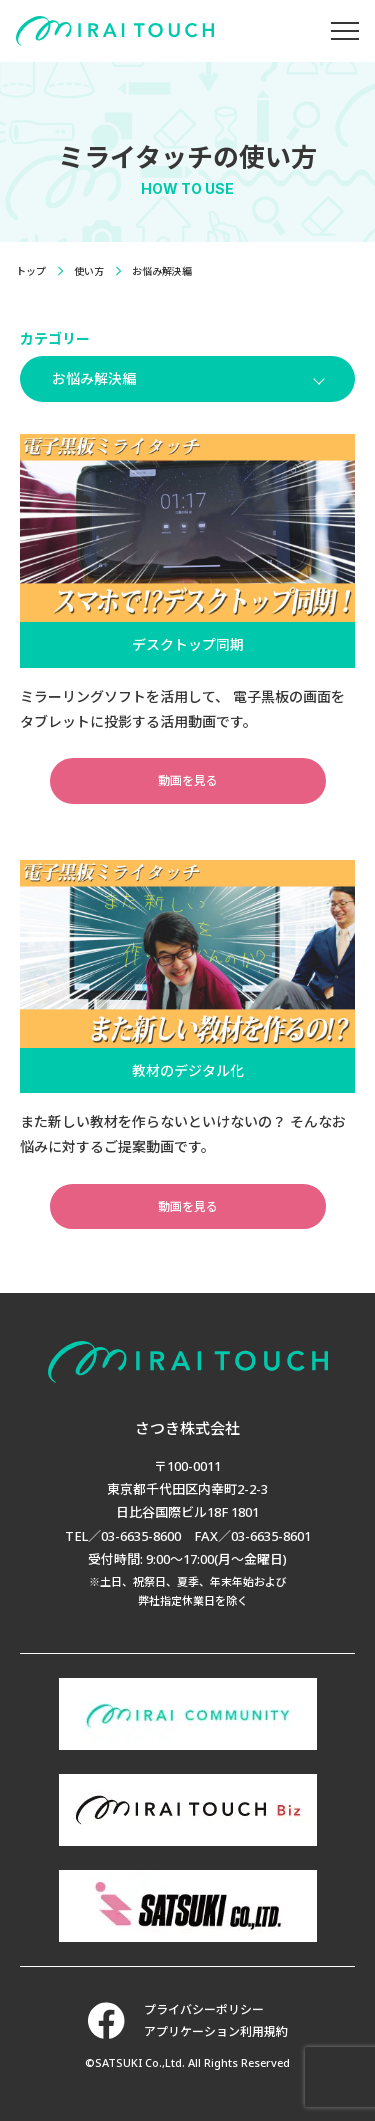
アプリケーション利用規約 (216, 2031)
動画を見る (188, 780)
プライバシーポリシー (204, 2009)
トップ (31, 271)
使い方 (89, 271)
